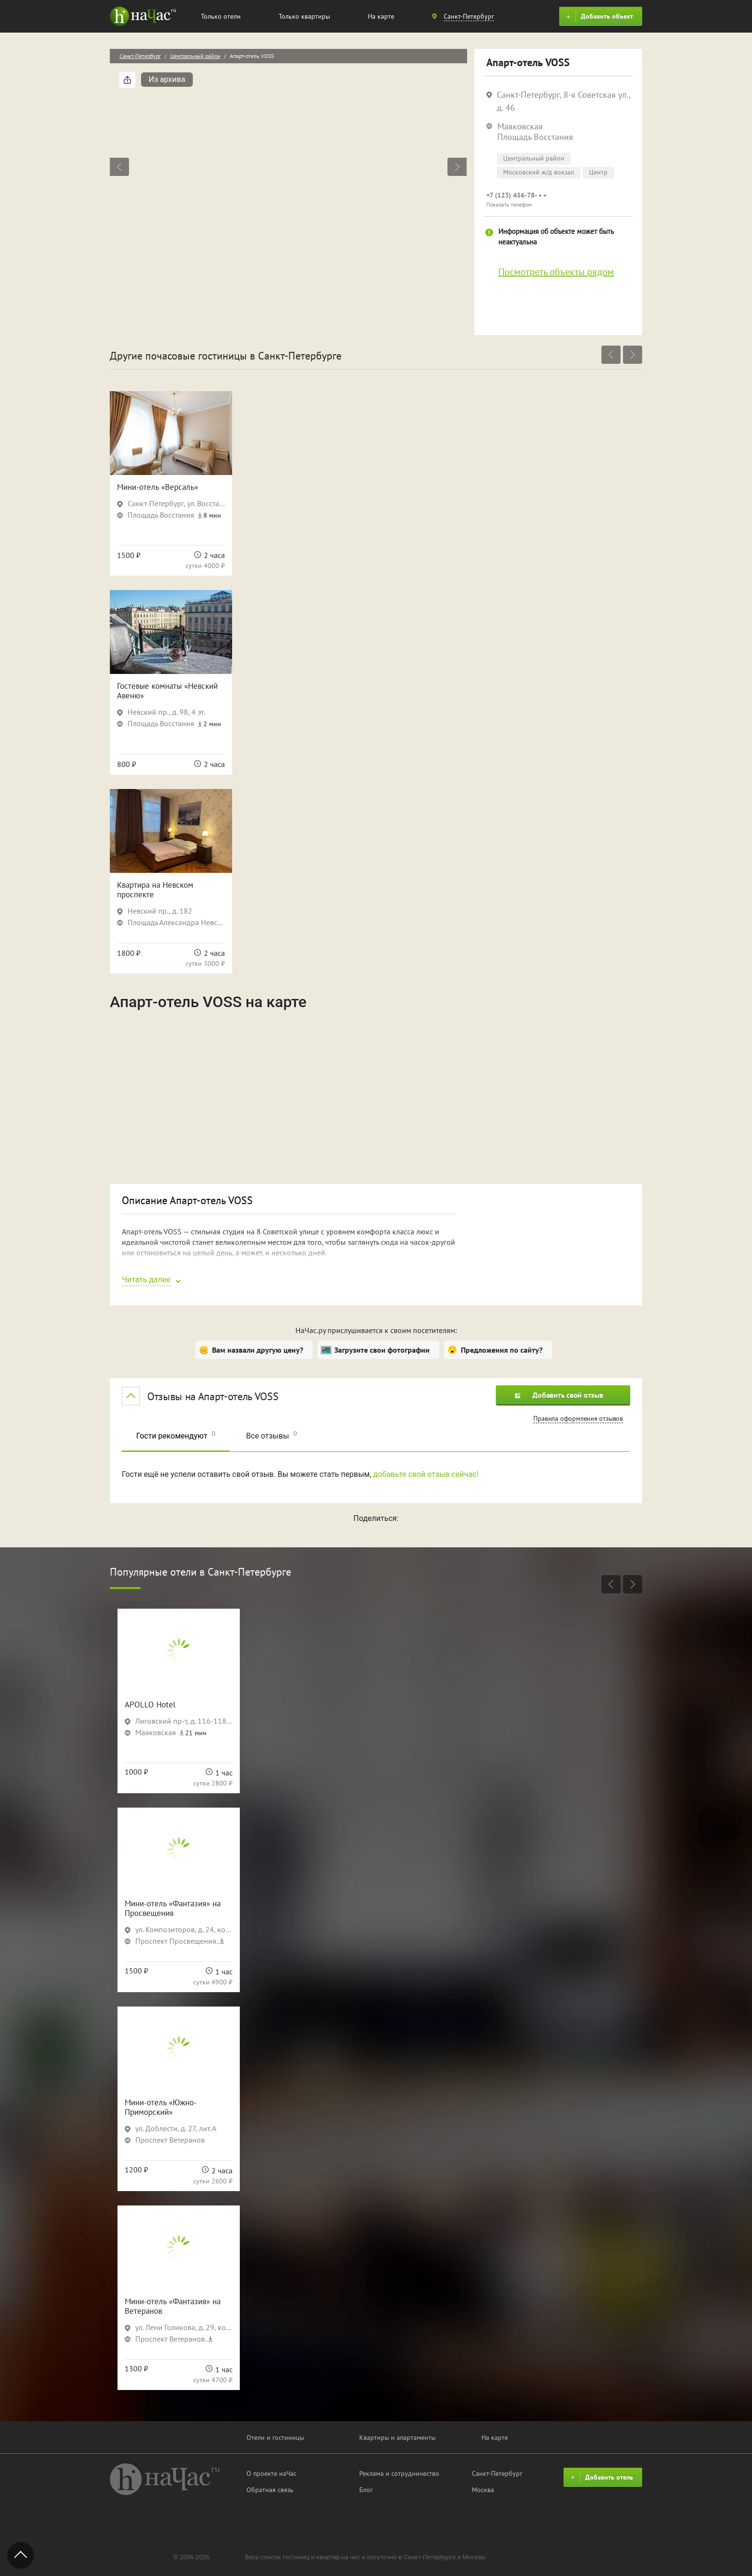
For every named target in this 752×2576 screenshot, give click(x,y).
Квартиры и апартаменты (397, 2437)
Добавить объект (598, 17)
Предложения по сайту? (501, 1350)
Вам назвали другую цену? (257, 1350)
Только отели (221, 16)
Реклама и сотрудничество (399, 2473)
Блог (366, 2489)
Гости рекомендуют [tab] (175, 1434)
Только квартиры (304, 16)
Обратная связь (270, 2489)
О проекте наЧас (271, 2473)
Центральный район (195, 55)
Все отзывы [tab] (271, 1434)
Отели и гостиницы (275, 2437)
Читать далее (146, 1279)
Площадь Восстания (535, 136)
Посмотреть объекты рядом (556, 272)
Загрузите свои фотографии (382, 1350)
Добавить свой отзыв (559, 1395)
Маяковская (520, 126)
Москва (483, 2489)
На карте (381, 16)
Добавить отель (600, 2477)
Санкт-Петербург (140, 55)
